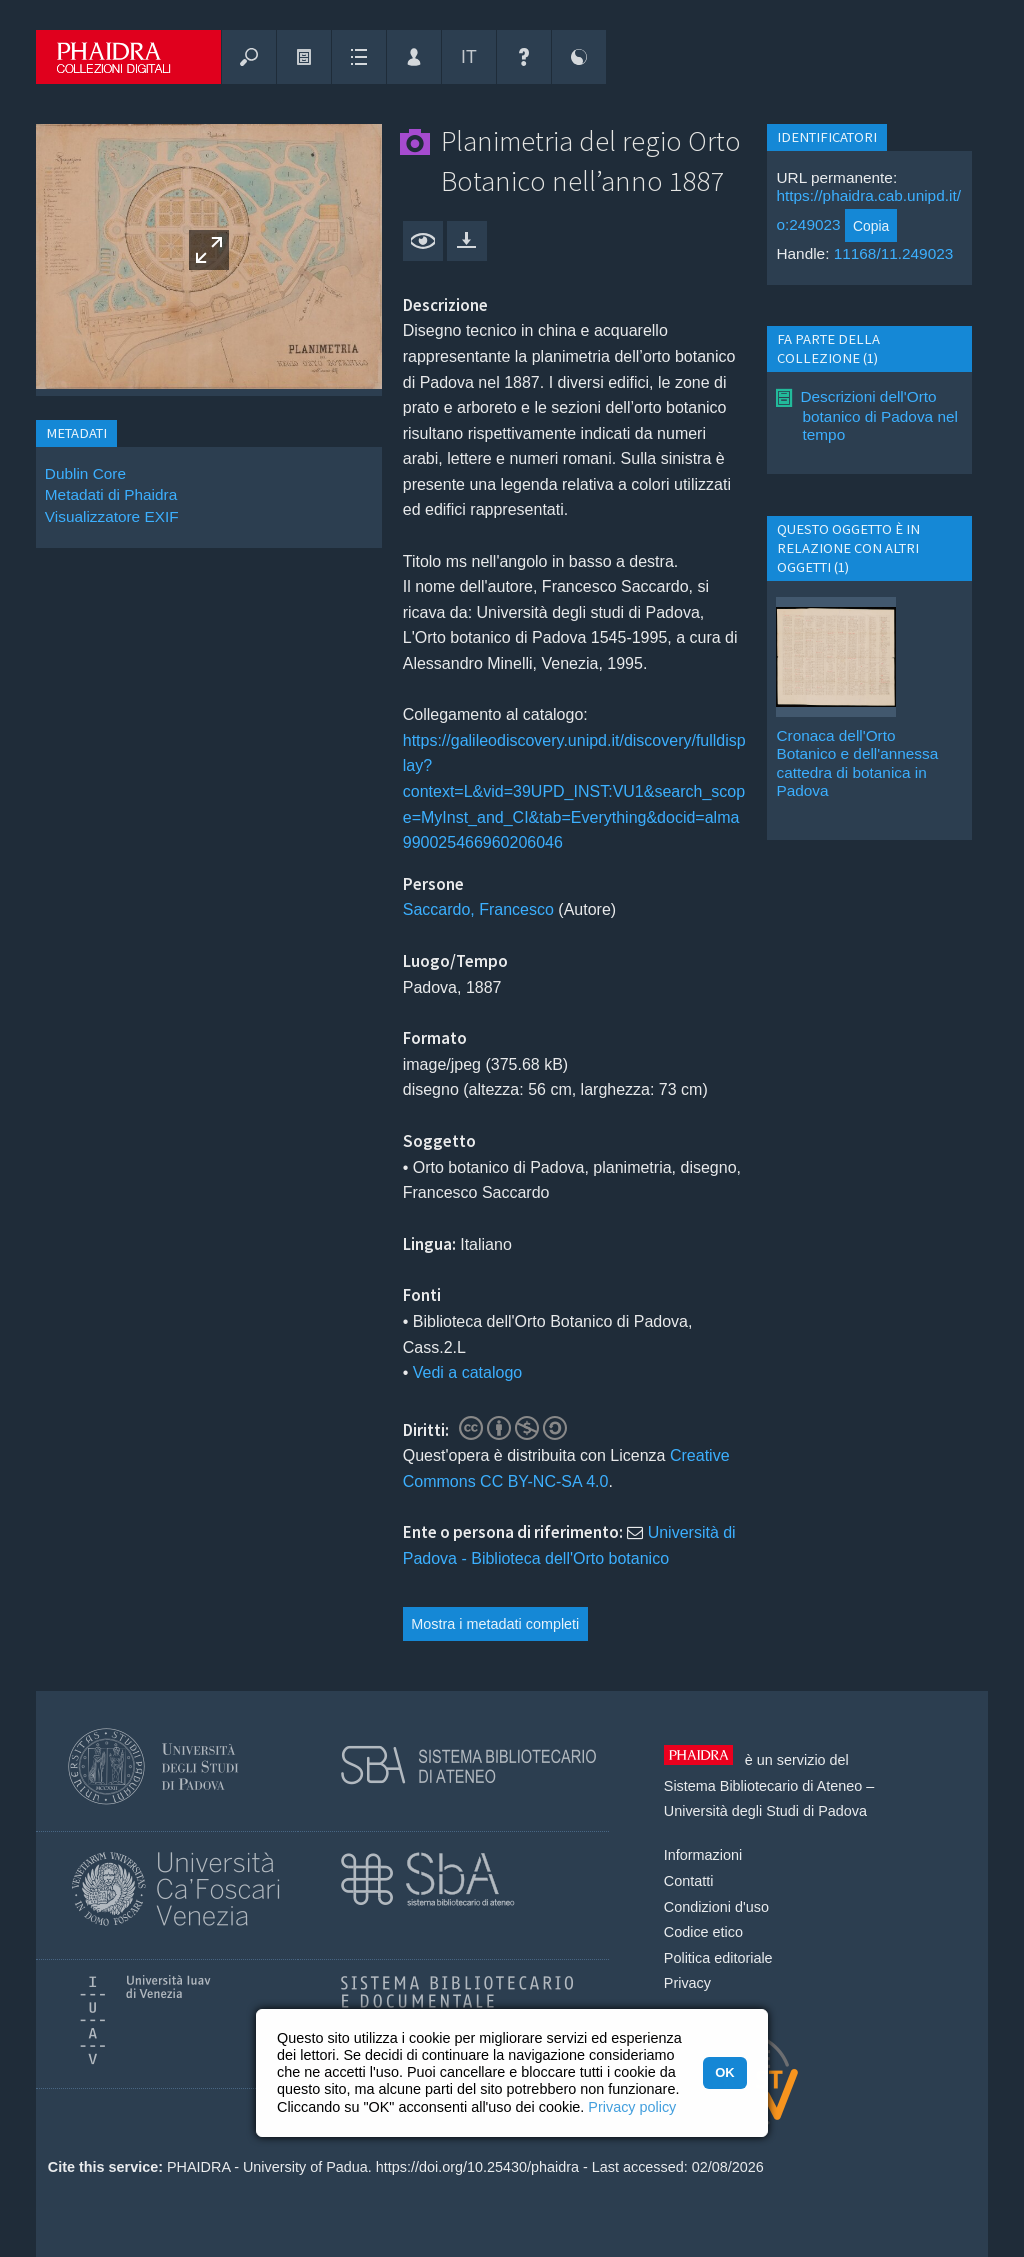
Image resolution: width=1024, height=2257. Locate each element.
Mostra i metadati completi (495, 1624)
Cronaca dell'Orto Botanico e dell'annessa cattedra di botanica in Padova (857, 763)
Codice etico (703, 1932)
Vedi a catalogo (467, 1372)
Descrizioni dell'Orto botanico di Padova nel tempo (878, 415)
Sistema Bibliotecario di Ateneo (763, 1786)
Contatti (689, 1881)
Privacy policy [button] (632, 2107)
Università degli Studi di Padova (765, 1811)
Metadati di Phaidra (111, 494)
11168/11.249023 (894, 253)
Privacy (687, 1983)
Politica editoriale (718, 1958)
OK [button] (724, 2072)
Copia (871, 226)
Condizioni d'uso (716, 1907)
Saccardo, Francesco (478, 909)
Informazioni (703, 1855)
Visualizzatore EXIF (112, 516)
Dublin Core (85, 473)
